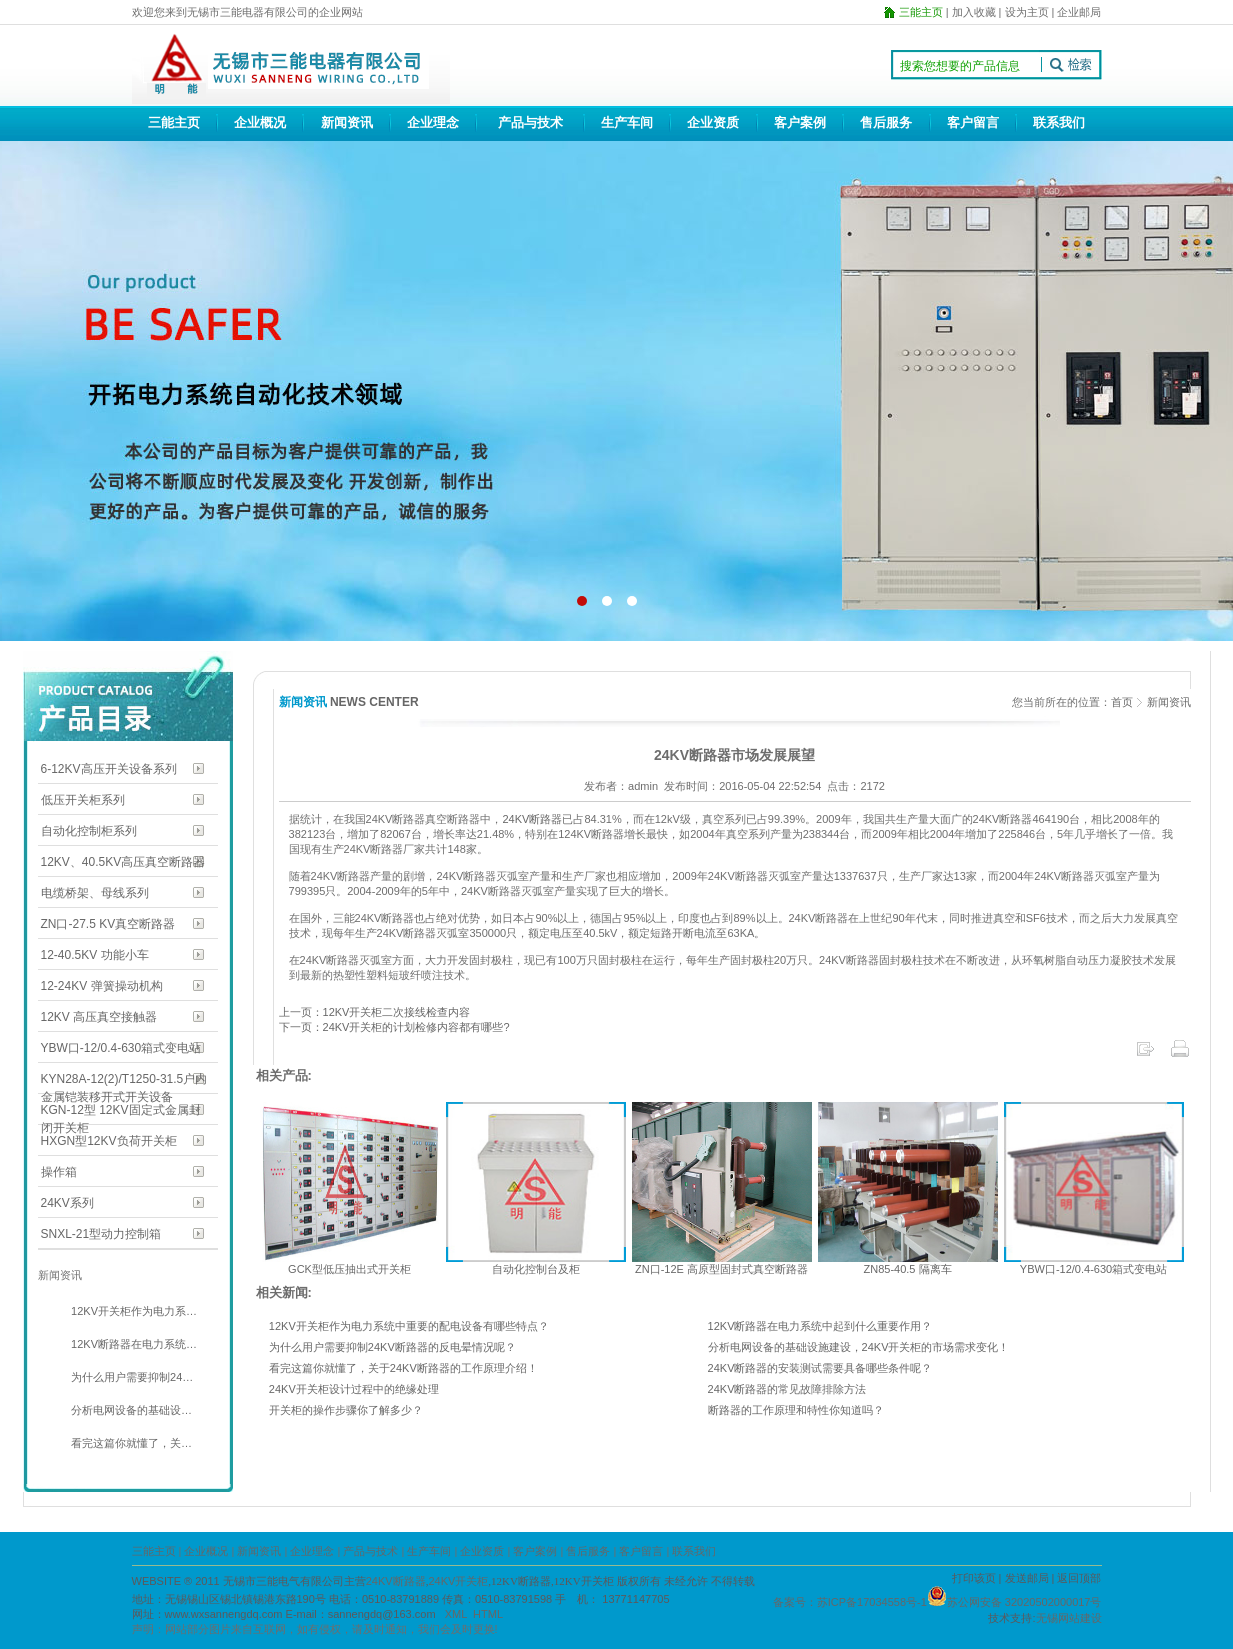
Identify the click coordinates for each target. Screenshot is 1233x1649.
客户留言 (973, 122)
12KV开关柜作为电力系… (132, 1311)
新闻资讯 (347, 122)
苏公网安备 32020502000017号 (1024, 1602)
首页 (1122, 702)
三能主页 (174, 122)
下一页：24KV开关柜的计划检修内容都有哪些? (394, 1027)
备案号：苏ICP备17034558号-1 (850, 1602)
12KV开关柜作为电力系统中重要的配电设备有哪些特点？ (409, 1326)
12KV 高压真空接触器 (99, 1017)
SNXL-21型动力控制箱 (101, 1234)
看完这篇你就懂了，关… (130, 1443)
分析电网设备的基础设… (130, 1410)
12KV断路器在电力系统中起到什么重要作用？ (820, 1326)
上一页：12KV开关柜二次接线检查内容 (375, 1012)
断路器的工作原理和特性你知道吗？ (796, 1410)
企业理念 (433, 122)
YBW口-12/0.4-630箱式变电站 (121, 1048)
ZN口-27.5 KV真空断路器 (108, 924)
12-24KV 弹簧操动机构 (102, 986)
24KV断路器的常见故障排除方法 (787, 1389)
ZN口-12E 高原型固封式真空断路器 (721, 1269)
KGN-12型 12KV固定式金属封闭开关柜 (121, 1111)
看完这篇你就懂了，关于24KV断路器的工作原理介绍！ (403, 1368)
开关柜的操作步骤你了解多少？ (346, 1410)
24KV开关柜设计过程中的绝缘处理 (354, 1389)
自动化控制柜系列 (89, 831)
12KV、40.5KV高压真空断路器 (123, 862)
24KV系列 (67, 1203)
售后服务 (886, 122)
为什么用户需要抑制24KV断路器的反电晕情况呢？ (392, 1347)
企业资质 (713, 122)
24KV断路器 (532, 819)
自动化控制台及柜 (536, 1269)
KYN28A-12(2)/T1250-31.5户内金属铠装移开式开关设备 (124, 1080)
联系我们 (1059, 122)
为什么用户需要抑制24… (130, 1377)
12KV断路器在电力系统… (132, 1344)
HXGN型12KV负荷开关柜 (109, 1141)
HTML (488, 1614)
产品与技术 (530, 122)
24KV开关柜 (458, 1581)
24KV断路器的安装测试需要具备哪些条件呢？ (820, 1368)
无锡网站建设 (1069, 1618)
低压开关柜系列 (83, 800)
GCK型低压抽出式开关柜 (349, 1269)
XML (456, 1614)
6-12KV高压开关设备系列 (109, 769)
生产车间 (627, 122)
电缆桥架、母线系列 (95, 893)
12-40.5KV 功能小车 (95, 955)
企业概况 (260, 122)
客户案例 (800, 122)
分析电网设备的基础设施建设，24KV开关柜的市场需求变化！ (859, 1347)
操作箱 (59, 1172)
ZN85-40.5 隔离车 (907, 1269)
